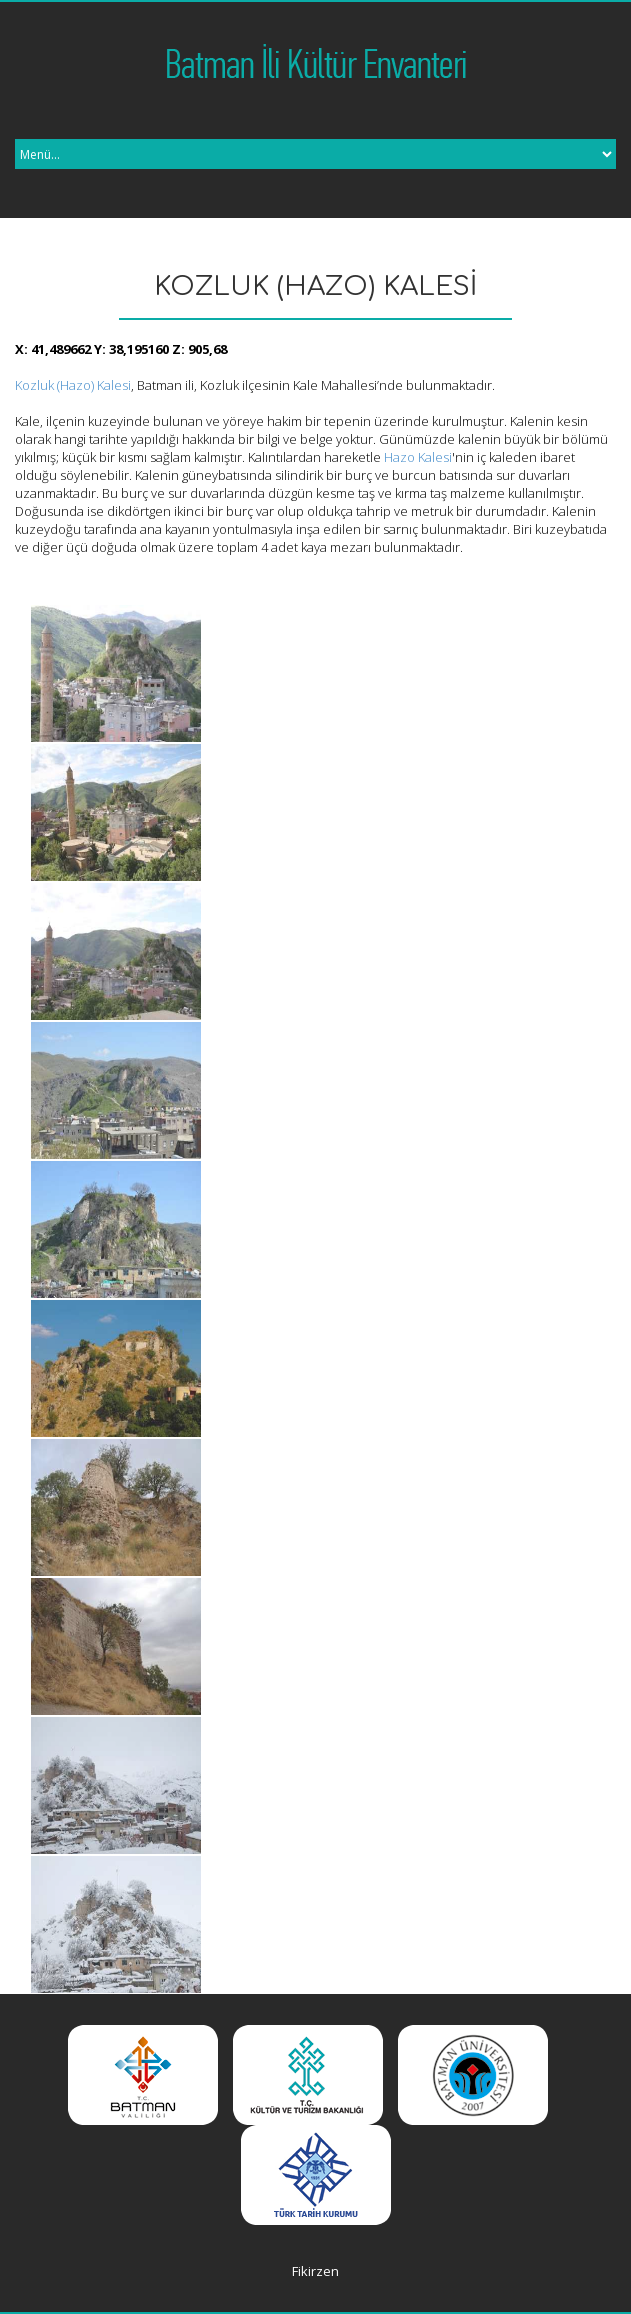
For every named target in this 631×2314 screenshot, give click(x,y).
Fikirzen (315, 2271)
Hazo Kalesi (418, 457)
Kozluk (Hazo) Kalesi (73, 385)
